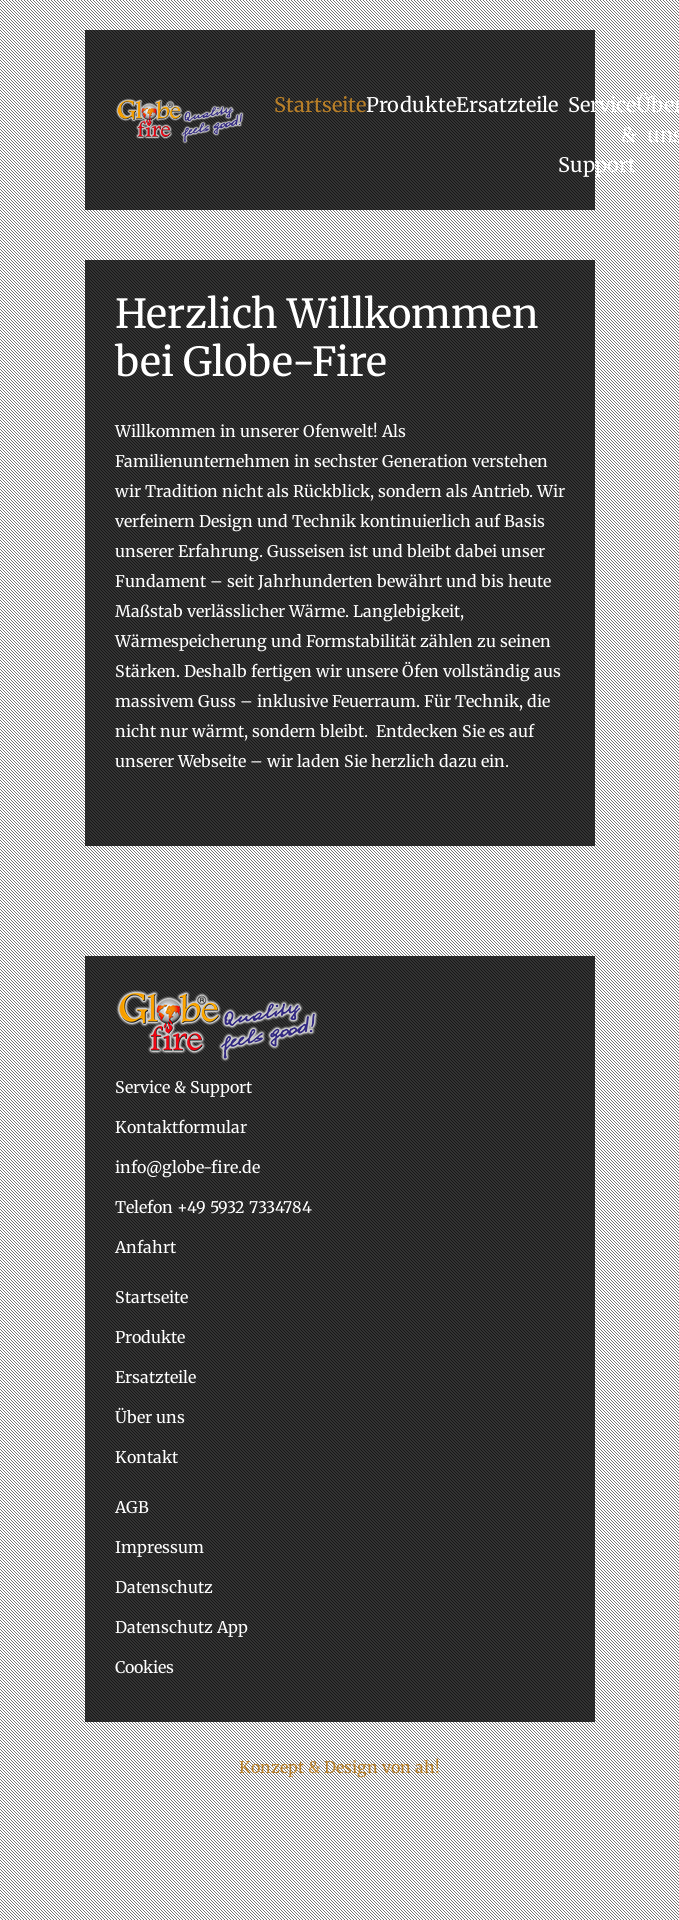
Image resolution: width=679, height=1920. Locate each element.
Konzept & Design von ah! (339, 1767)
